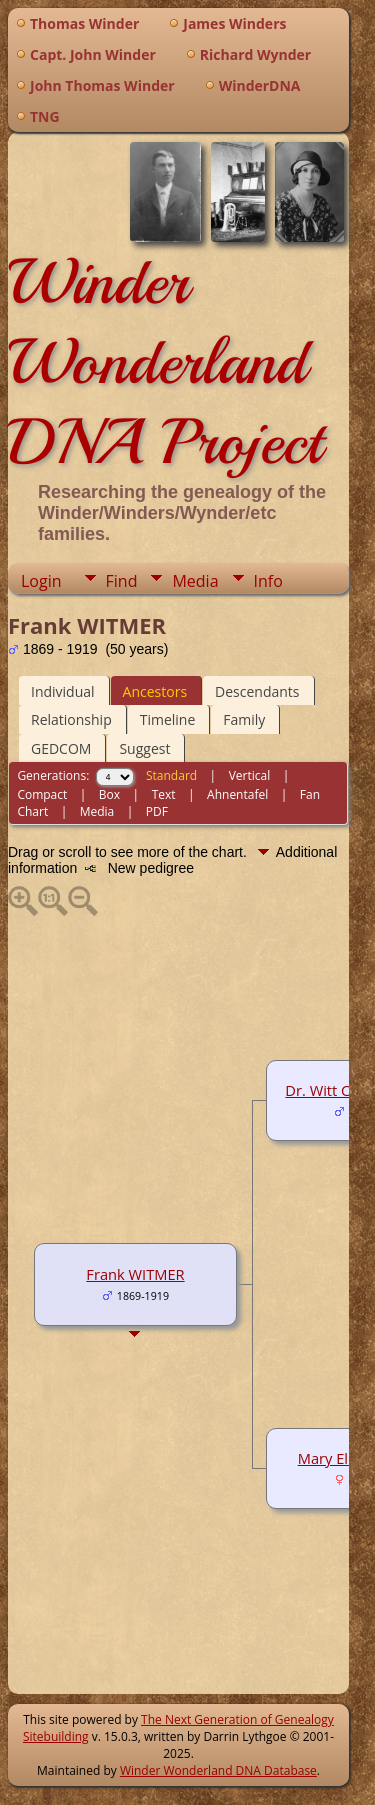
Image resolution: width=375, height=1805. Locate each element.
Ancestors (155, 691)
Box (109, 794)
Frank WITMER (135, 1274)
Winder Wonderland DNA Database (218, 1770)
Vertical (250, 775)
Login (41, 581)
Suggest (144, 748)
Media (195, 581)
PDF (157, 811)
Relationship (71, 719)
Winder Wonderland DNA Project (165, 362)
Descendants (257, 691)
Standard (171, 775)
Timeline (168, 719)
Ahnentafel (237, 794)
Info (268, 581)
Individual (63, 691)
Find (122, 581)
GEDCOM (61, 748)
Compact (42, 794)
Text (164, 794)
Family (244, 719)
